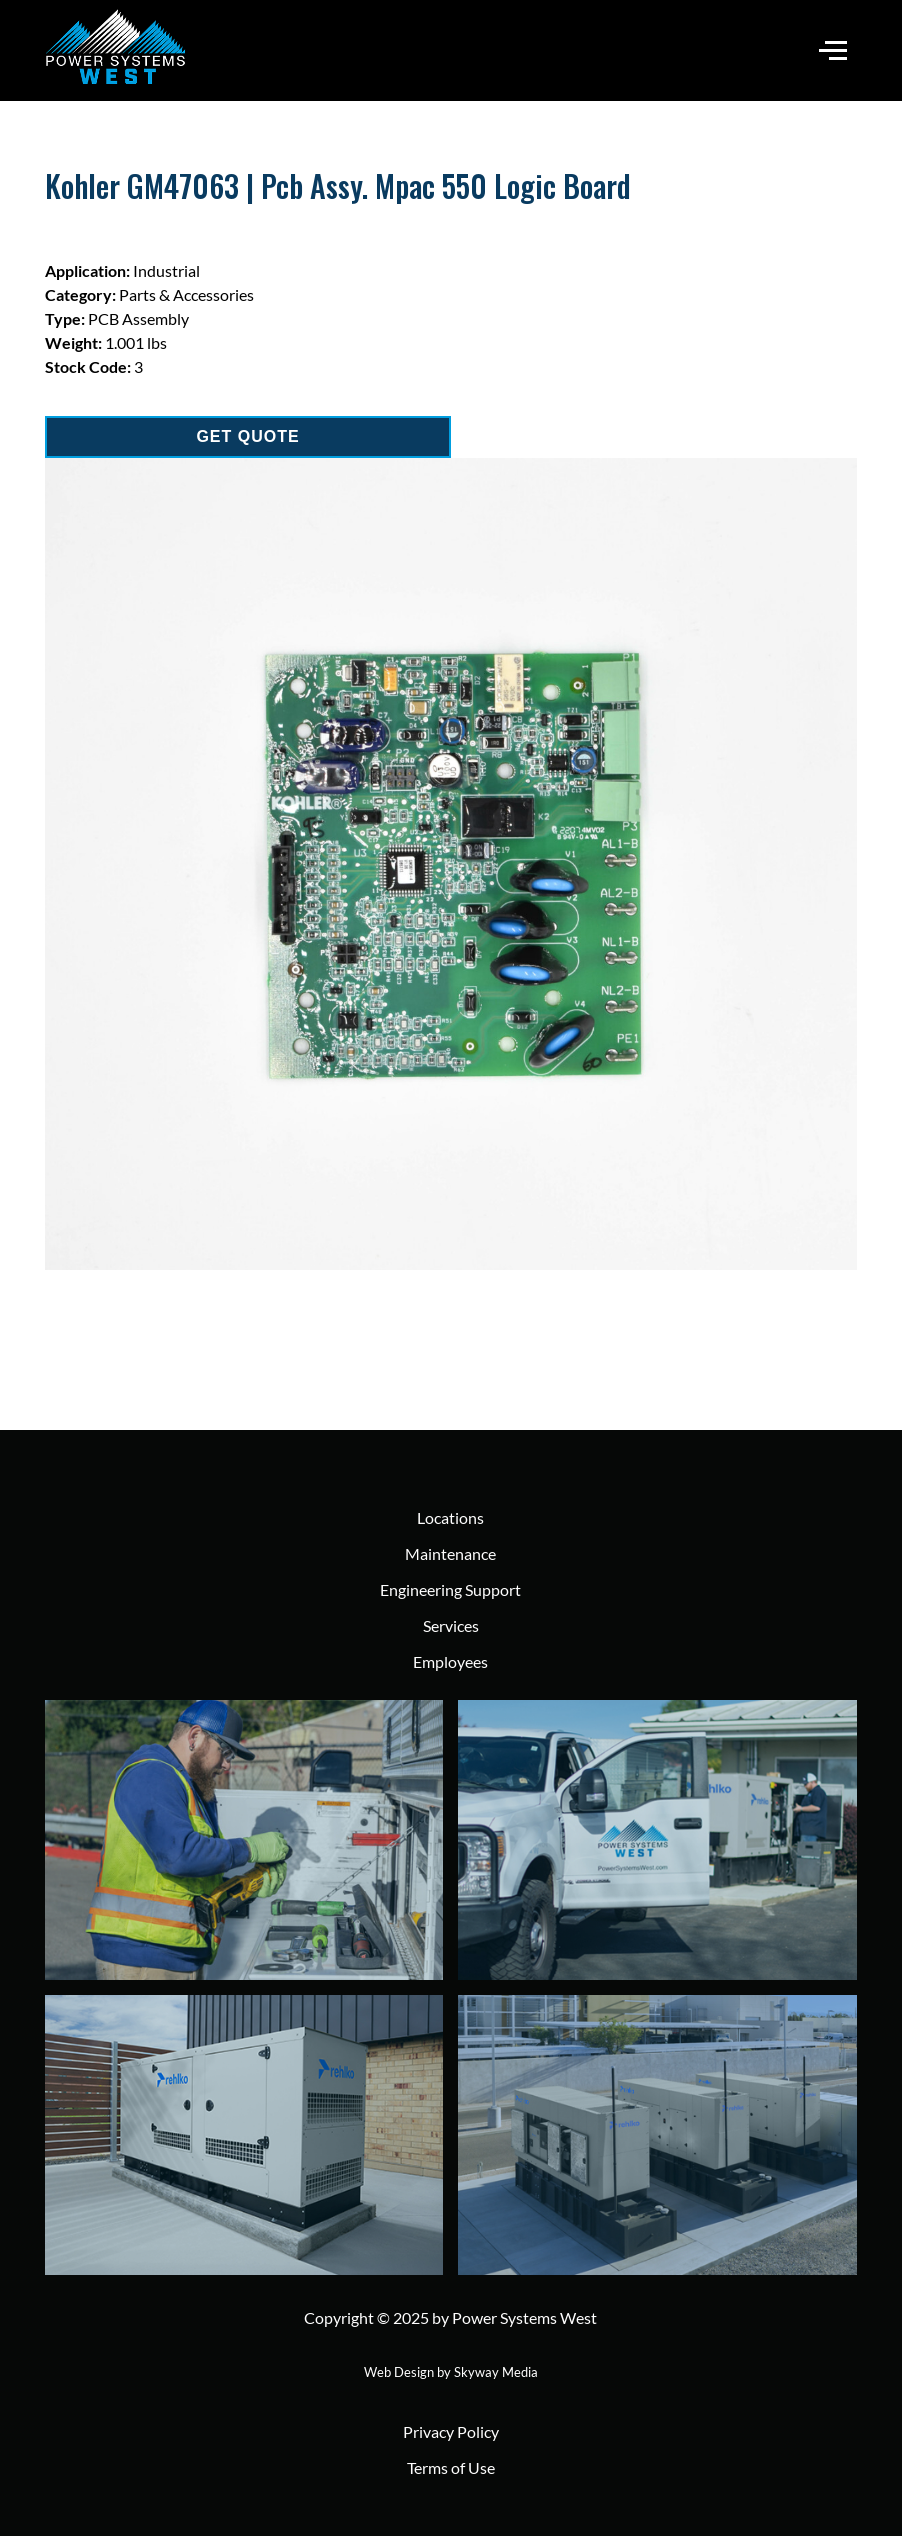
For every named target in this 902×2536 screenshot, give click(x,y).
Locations (450, 1517)
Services (451, 1625)
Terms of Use (451, 2467)
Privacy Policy (451, 2431)
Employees (450, 1661)
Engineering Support (450, 1589)
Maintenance (450, 1553)
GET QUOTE (247, 436)
